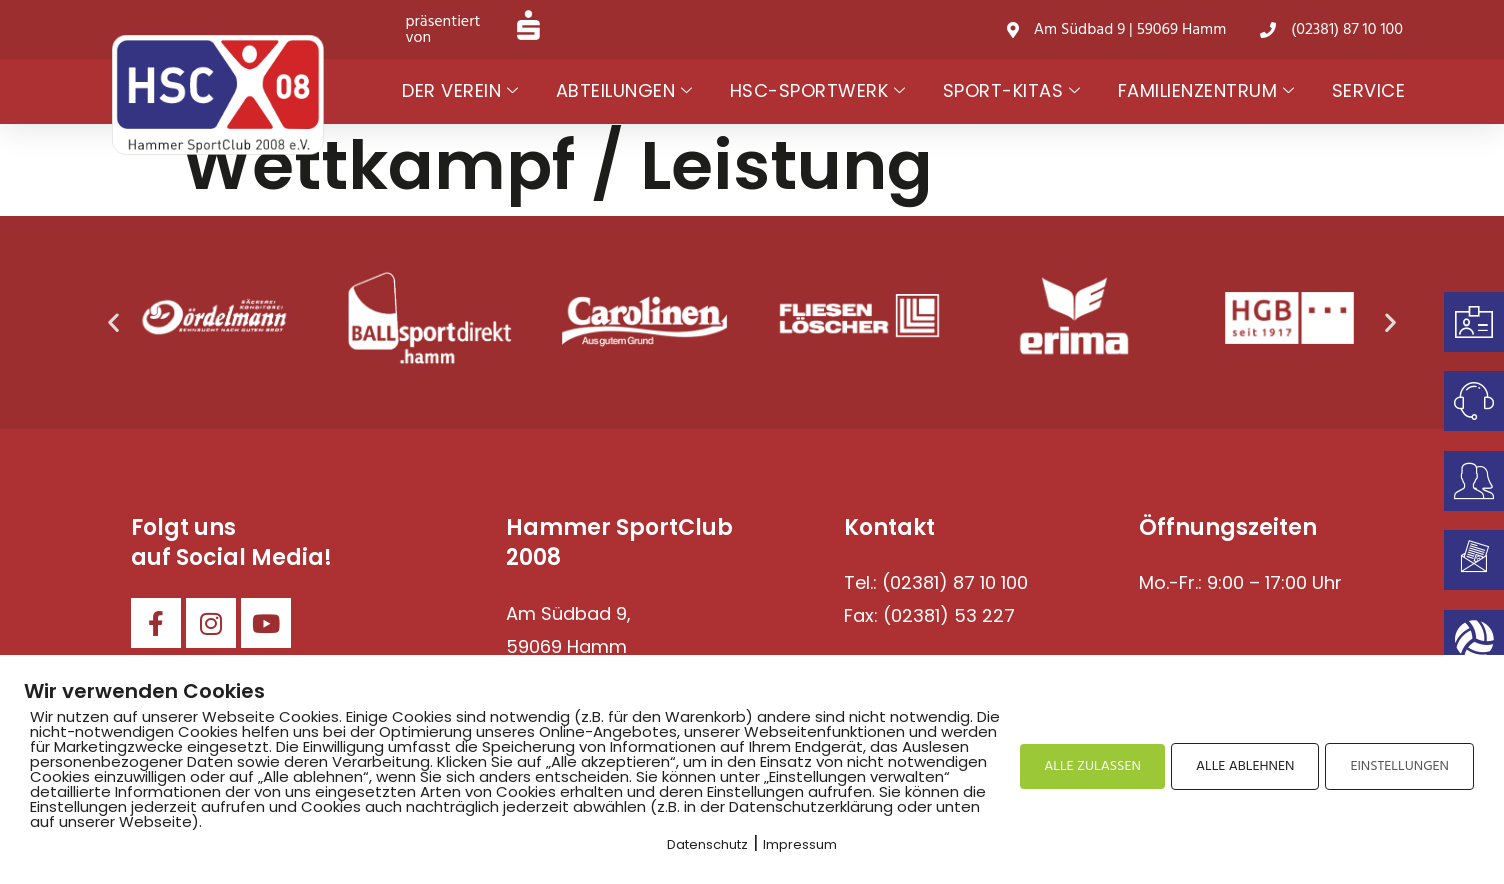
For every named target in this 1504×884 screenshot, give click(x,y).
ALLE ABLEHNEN (1245, 766)
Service (1369, 90)
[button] (113, 322)
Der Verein (460, 91)
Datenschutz (707, 844)
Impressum (800, 844)
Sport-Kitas (1012, 91)
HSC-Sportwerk (818, 91)
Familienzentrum (1206, 91)
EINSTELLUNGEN (1399, 766)
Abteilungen (624, 91)
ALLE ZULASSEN (1092, 766)
